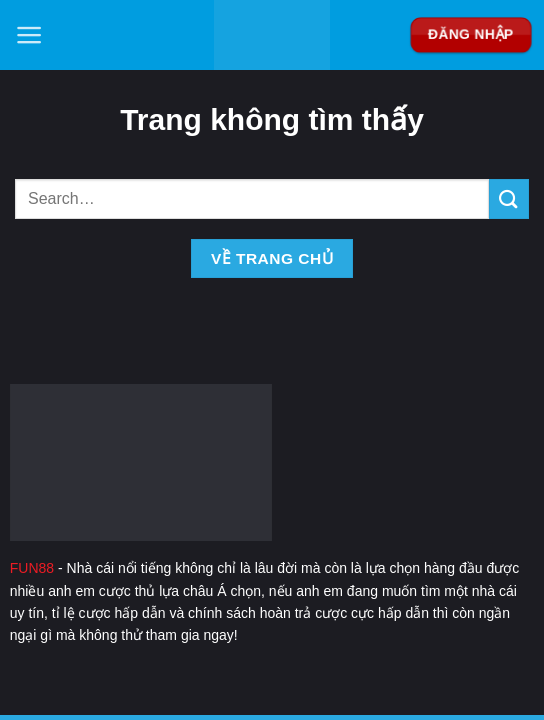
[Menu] (29, 35)
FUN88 (32, 568)
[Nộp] (509, 198)
